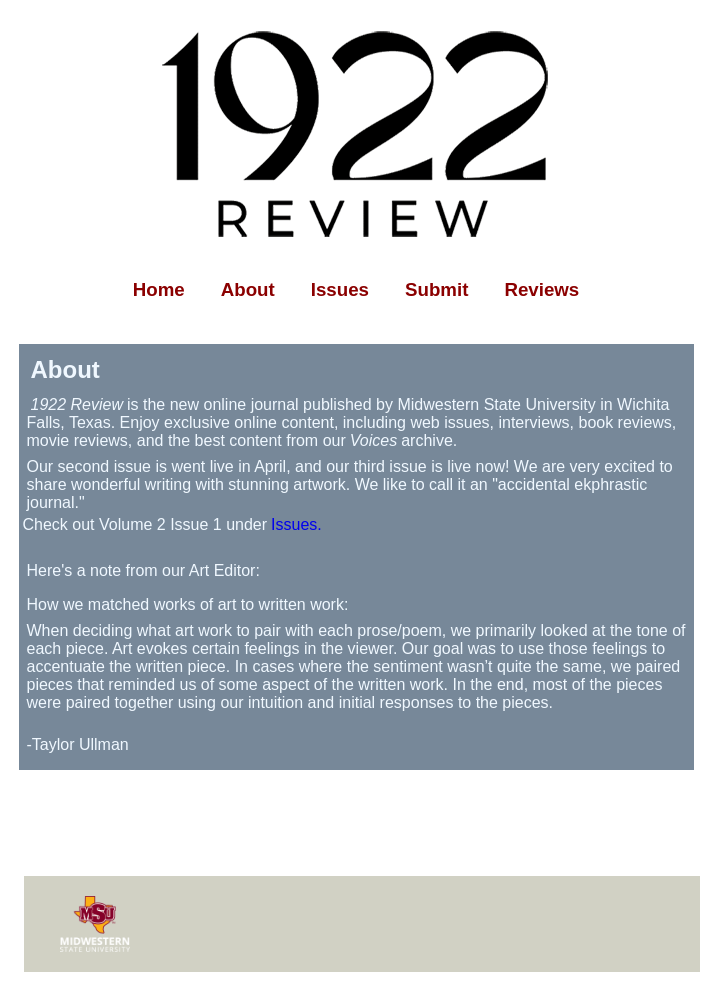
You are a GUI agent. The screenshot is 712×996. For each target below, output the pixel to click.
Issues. (296, 524)
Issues (340, 289)
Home (159, 289)
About (248, 289)
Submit (436, 289)
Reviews (541, 289)
